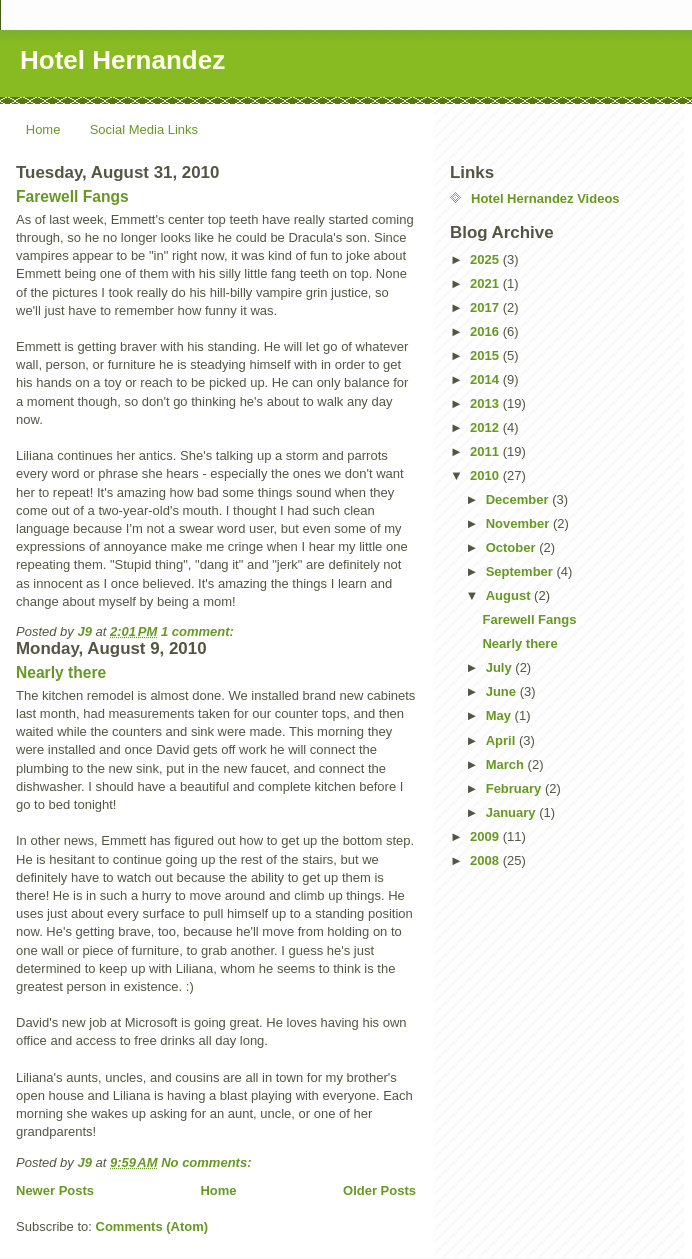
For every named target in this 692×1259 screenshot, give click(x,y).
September (521, 571)
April (502, 740)
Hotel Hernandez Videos (545, 198)
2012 (486, 427)
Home (43, 129)
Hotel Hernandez (122, 60)
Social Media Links (144, 129)
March (507, 764)
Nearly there (61, 672)
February (515, 788)
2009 (486, 836)
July (501, 667)
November (519, 523)
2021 (486, 283)
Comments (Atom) (152, 1226)
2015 (486, 355)
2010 (486, 475)
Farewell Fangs (72, 196)
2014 (486, 379)
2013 (486, 403)
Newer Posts (55, 1190)
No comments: (208, 1162)
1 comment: (199, 631)
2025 (486, 259)
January (512, 812)
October (512, 547)
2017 (486, 307)
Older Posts (379, 1190)
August (510, 595)
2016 (486, 331)
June (503, 691)
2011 (486, 451)
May (500, 715)
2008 (486, 860)
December (519, 499)
